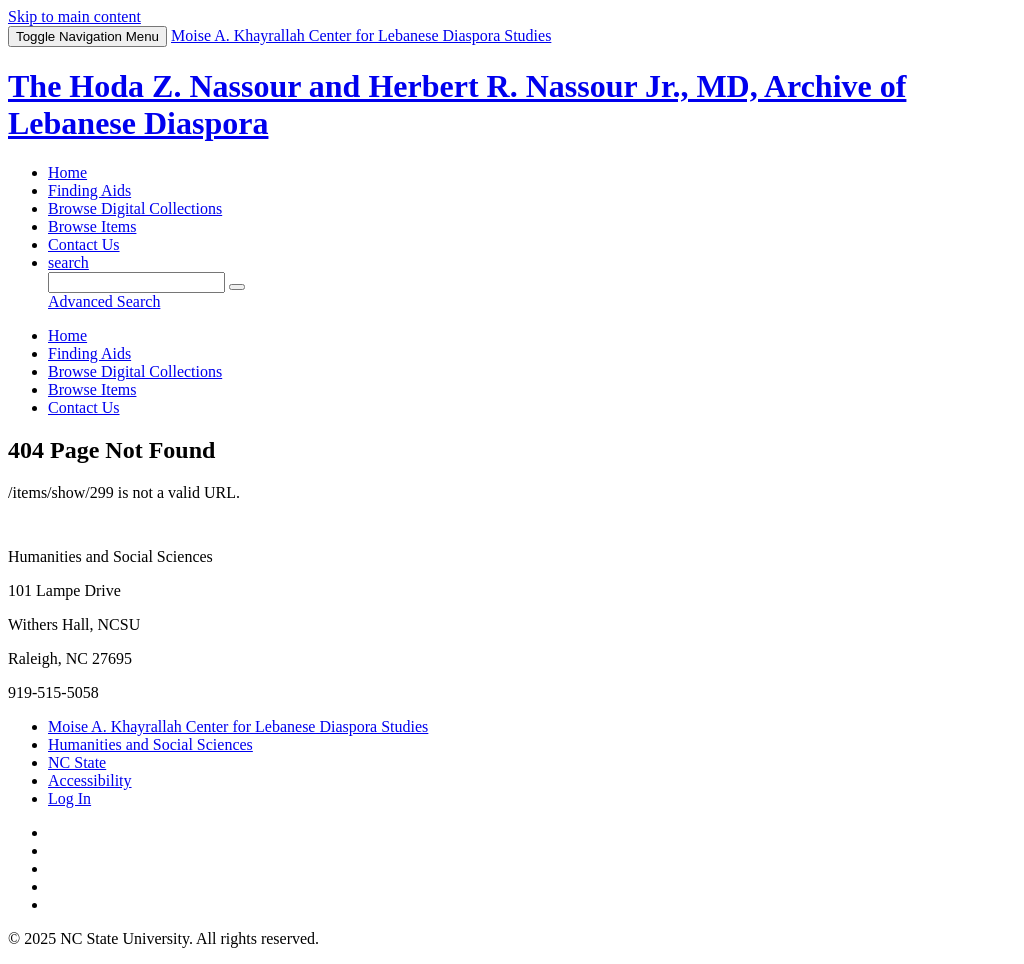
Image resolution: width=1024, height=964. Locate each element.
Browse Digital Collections (135, 208)
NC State (77, 762)
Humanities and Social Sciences (150, 744)
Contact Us (84, 244)
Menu (87, 36)
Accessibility (90, 780)
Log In (69, 798)
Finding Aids (89, 190)
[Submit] (237, 287)
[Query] (136, 282)
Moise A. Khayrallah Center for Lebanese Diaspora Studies (238, 726)
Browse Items (92, 226)
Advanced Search (104, 301)
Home (67, 172)
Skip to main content (74, 16)
